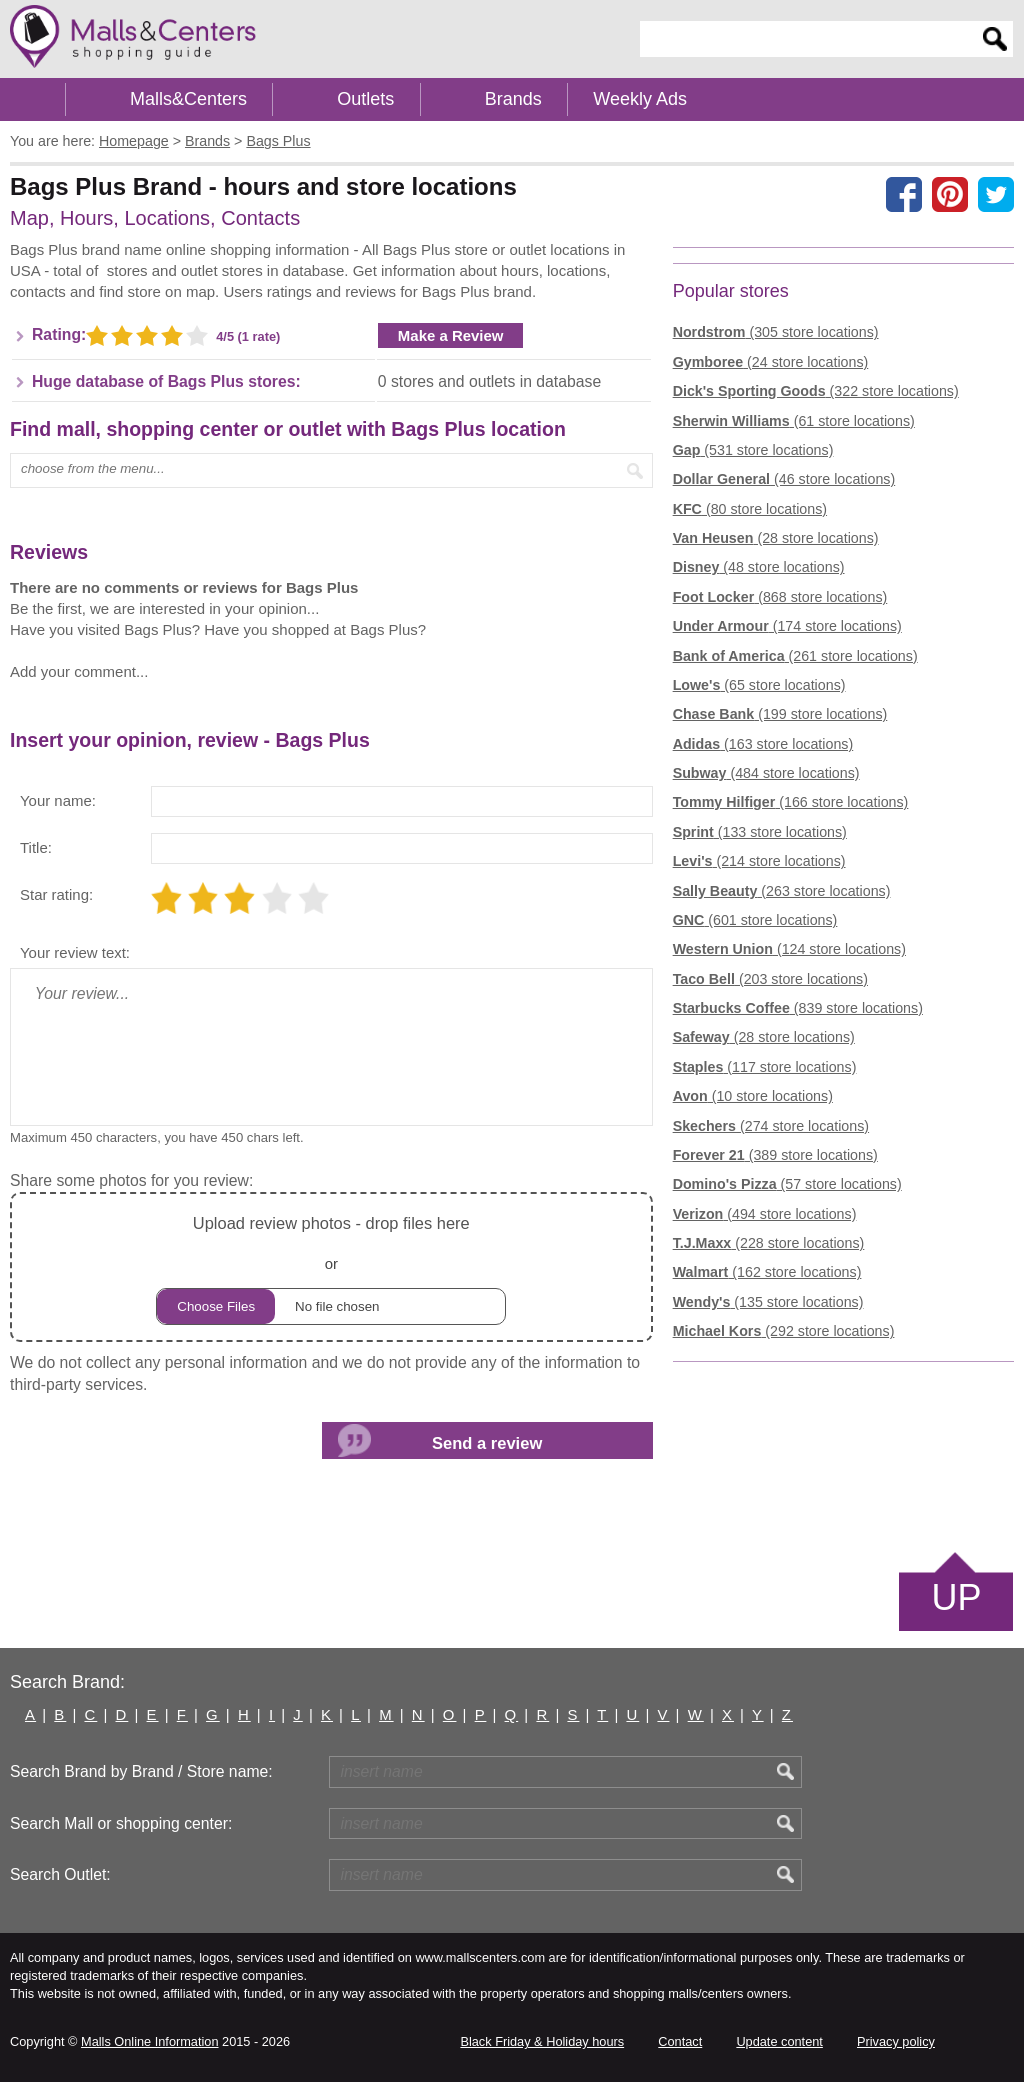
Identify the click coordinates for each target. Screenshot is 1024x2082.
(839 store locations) (798, 1008)
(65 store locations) (759, 685)
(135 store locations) (768, 1302)
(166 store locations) (791, 802)
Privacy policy (896, 2041)
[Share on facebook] (904, 194)
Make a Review (451, 335)
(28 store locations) (776, 538)
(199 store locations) (780, 714)
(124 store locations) (789, 949)
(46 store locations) (784, 479)
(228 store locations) (769, 1243)
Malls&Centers (188, 99)
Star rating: (56, 894)
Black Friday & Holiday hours (542, 2041)
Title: (36, 847)
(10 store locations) (753, 1096)
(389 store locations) (775, 1155)
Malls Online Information (149, 2041)
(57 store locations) (787, 1184)
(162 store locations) (767, 1272)
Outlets (365, 99)
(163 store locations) (763, 744)
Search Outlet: (60, 1874)
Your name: (58, 800)
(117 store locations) (765, 1067)
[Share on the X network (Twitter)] (996, 194)
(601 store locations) (755, 920)
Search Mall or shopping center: (121, 1823)
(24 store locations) (771, 362)
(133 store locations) (760, 832)
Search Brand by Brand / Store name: (141, 1771)
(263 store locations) (782, 891)
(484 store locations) (766, 773)
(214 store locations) (759, 861)
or (331, 1267)
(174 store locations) (787, 626)
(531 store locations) (753, 450)
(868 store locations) (780, 597)
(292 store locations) (784, 1331)
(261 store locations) (795, 656)
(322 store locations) (816, 391)
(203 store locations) (770, 979)
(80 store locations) (750, 509)
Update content (779, 2041)
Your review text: (75, 952)
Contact (680, 2041)
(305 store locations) (776, 332)
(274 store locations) (771, 1126)
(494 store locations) (765, 1214)
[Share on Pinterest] (950, 194)
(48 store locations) (759, 567)
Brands (513, 99)
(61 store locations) (794, 421)
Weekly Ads (640, 99)
